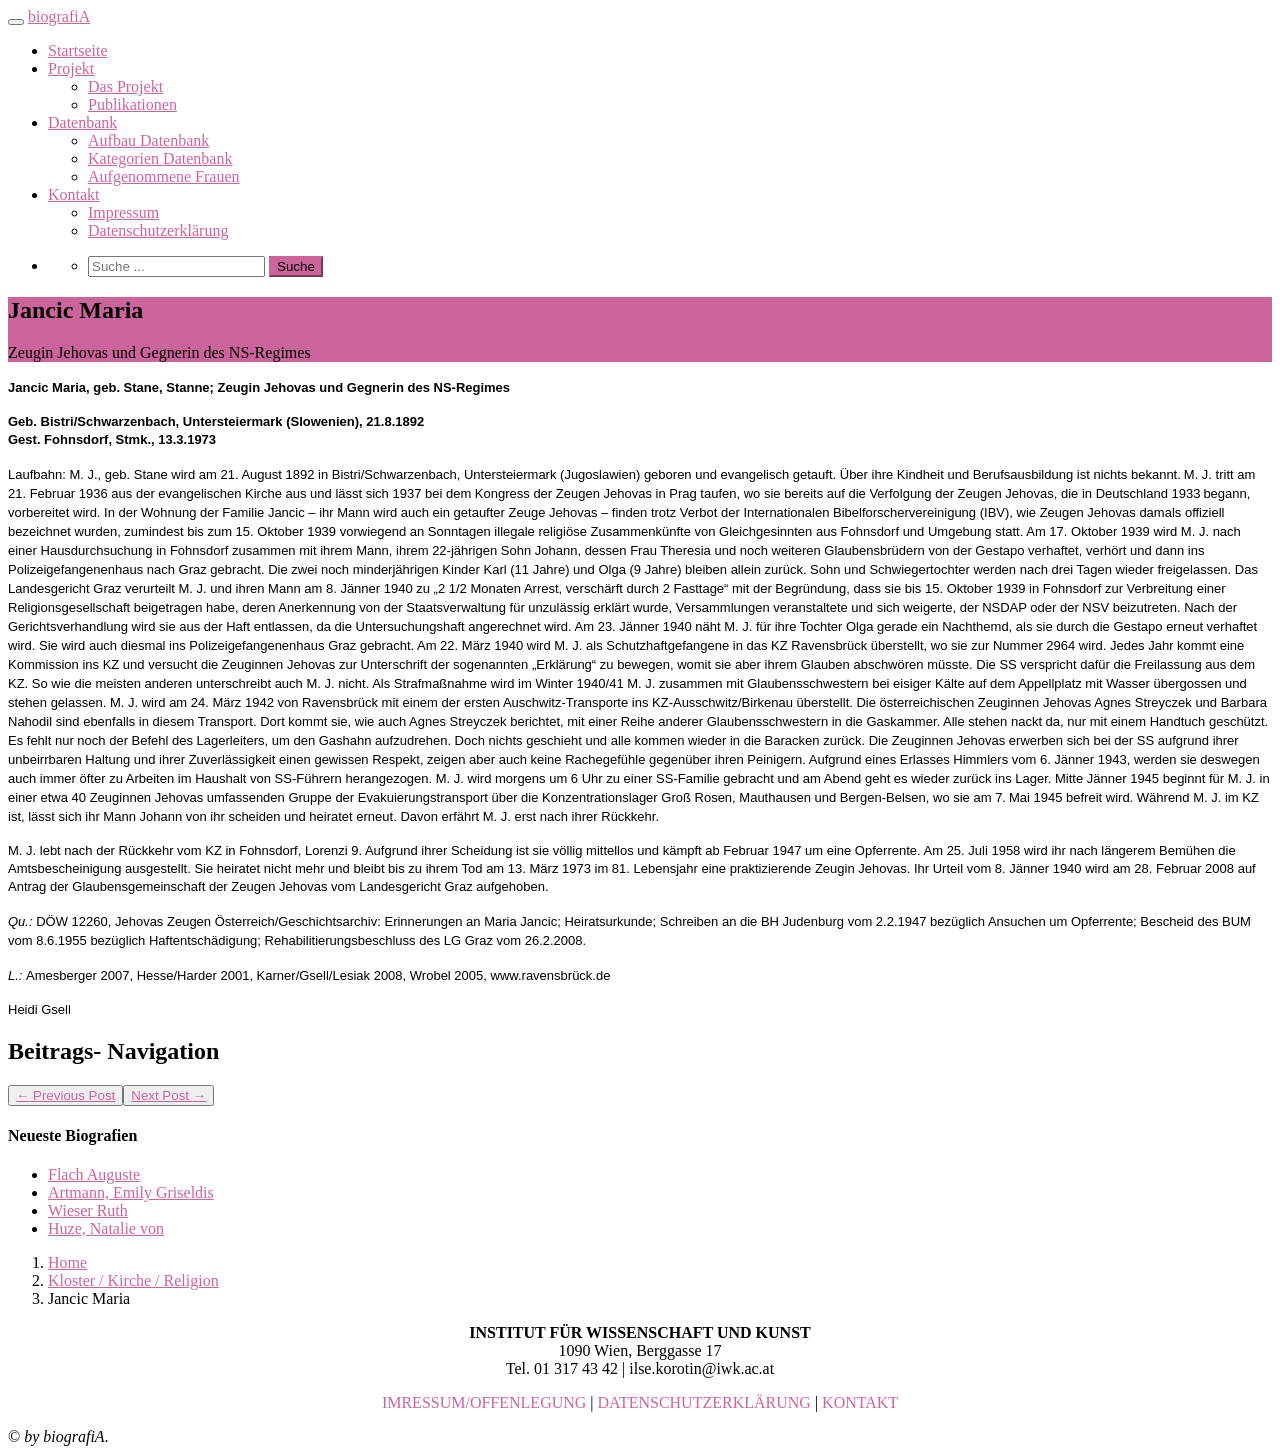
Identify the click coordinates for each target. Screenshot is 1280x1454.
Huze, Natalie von (106, 1228)
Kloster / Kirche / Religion (133, 1280)
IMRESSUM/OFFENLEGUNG (484, 1402)
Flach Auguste (94, 1174)
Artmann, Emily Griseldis (131, 1192)
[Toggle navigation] (16, 22)
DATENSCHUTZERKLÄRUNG (704, 1402)
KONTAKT (860, 1402)
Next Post (168, 1095)
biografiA (59, 16)
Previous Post (65, 1095)
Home (67, 1262)
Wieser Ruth (88, 1210)
